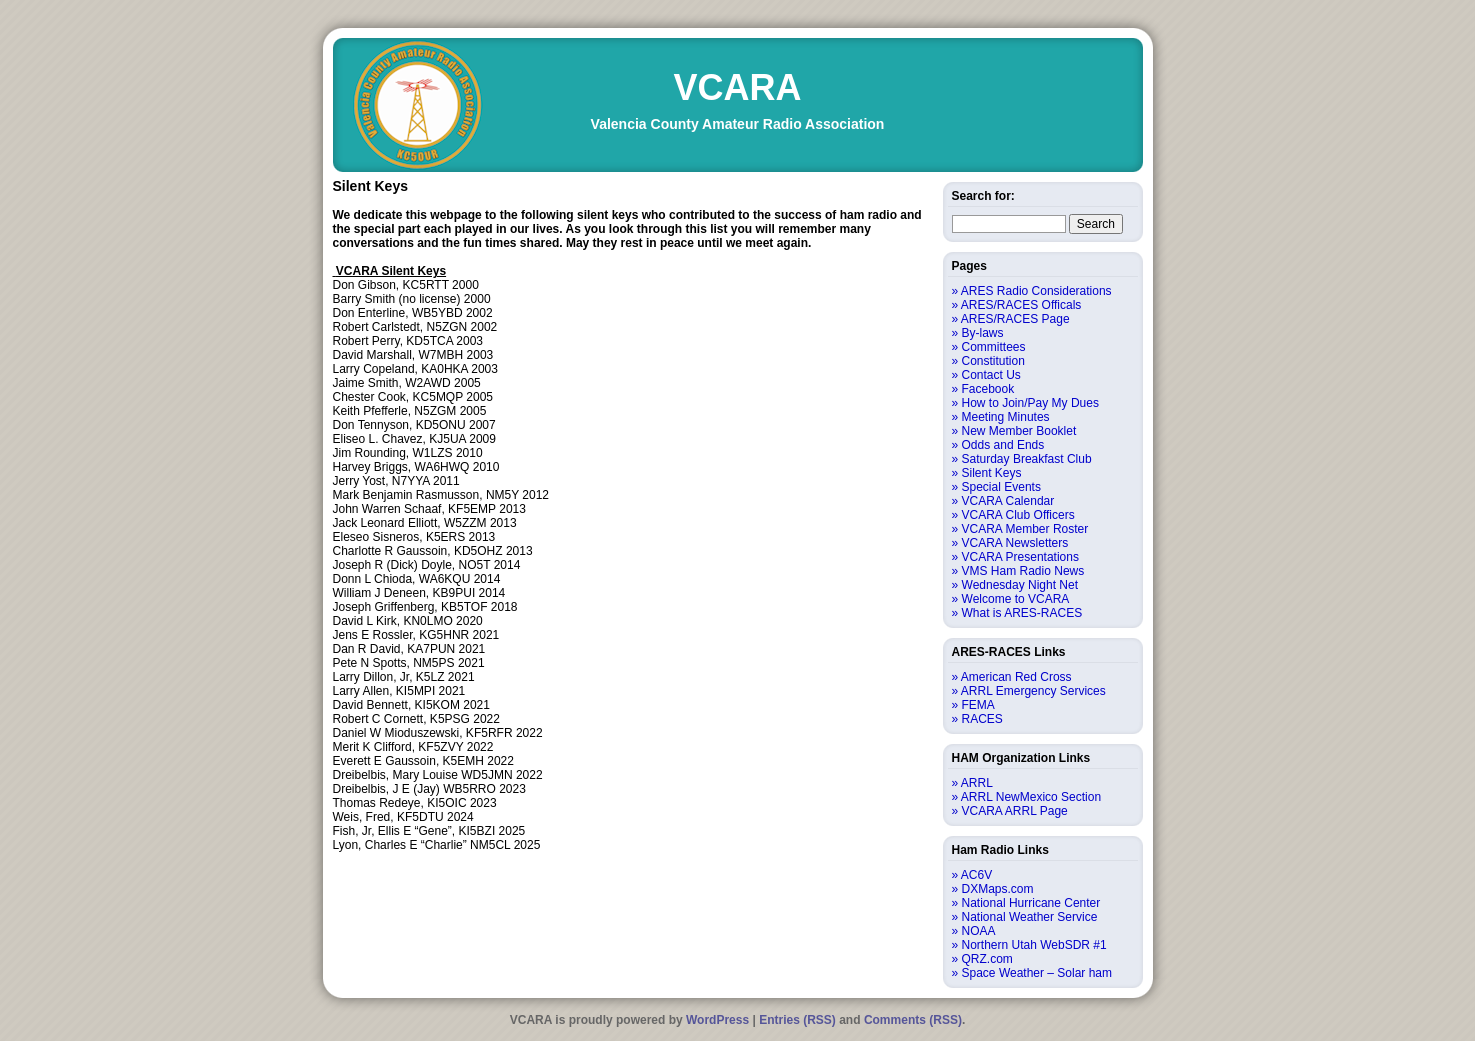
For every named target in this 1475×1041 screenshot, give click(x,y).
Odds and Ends (1003, 445)
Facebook (988, 389)
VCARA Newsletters (1015, 543)
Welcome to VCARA (1016, 599)
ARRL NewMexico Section (1031, 797)
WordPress (717, 1020)
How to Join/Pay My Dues (1030, 403)
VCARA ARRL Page (1015, 811)
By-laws (983, 333)
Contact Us (991, 375)
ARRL (977, 783)
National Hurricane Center (1031, 903)
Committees (994, 347)
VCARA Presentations (1020, 557)
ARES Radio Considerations (1036, 291)
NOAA (979, 931)
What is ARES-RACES (1022, 613)
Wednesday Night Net (1020, 585)
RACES (982, 719)
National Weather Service (1030, 917)
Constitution (993, 361)
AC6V (976, 875)
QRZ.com (987, 959)
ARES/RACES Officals (1021, 305)
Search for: (983, 196)
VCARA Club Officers (1018, 515)
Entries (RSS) (797, 1020)
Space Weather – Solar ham (1037, 973)
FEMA (978, 705)
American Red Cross (1016, 677)
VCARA (737, 87)
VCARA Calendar (1008, 501)
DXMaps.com (998, 889)
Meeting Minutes (1006, 417)
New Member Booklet (1019, 431)
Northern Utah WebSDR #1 (1034, 945)
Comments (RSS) (913, 1020)
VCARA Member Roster (1025, 529)
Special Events (1001, 487)
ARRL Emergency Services (1033, 691)
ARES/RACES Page (1015, 319)
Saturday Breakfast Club (1027, 459)
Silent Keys (992, 473)
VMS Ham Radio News (1023, 571)
